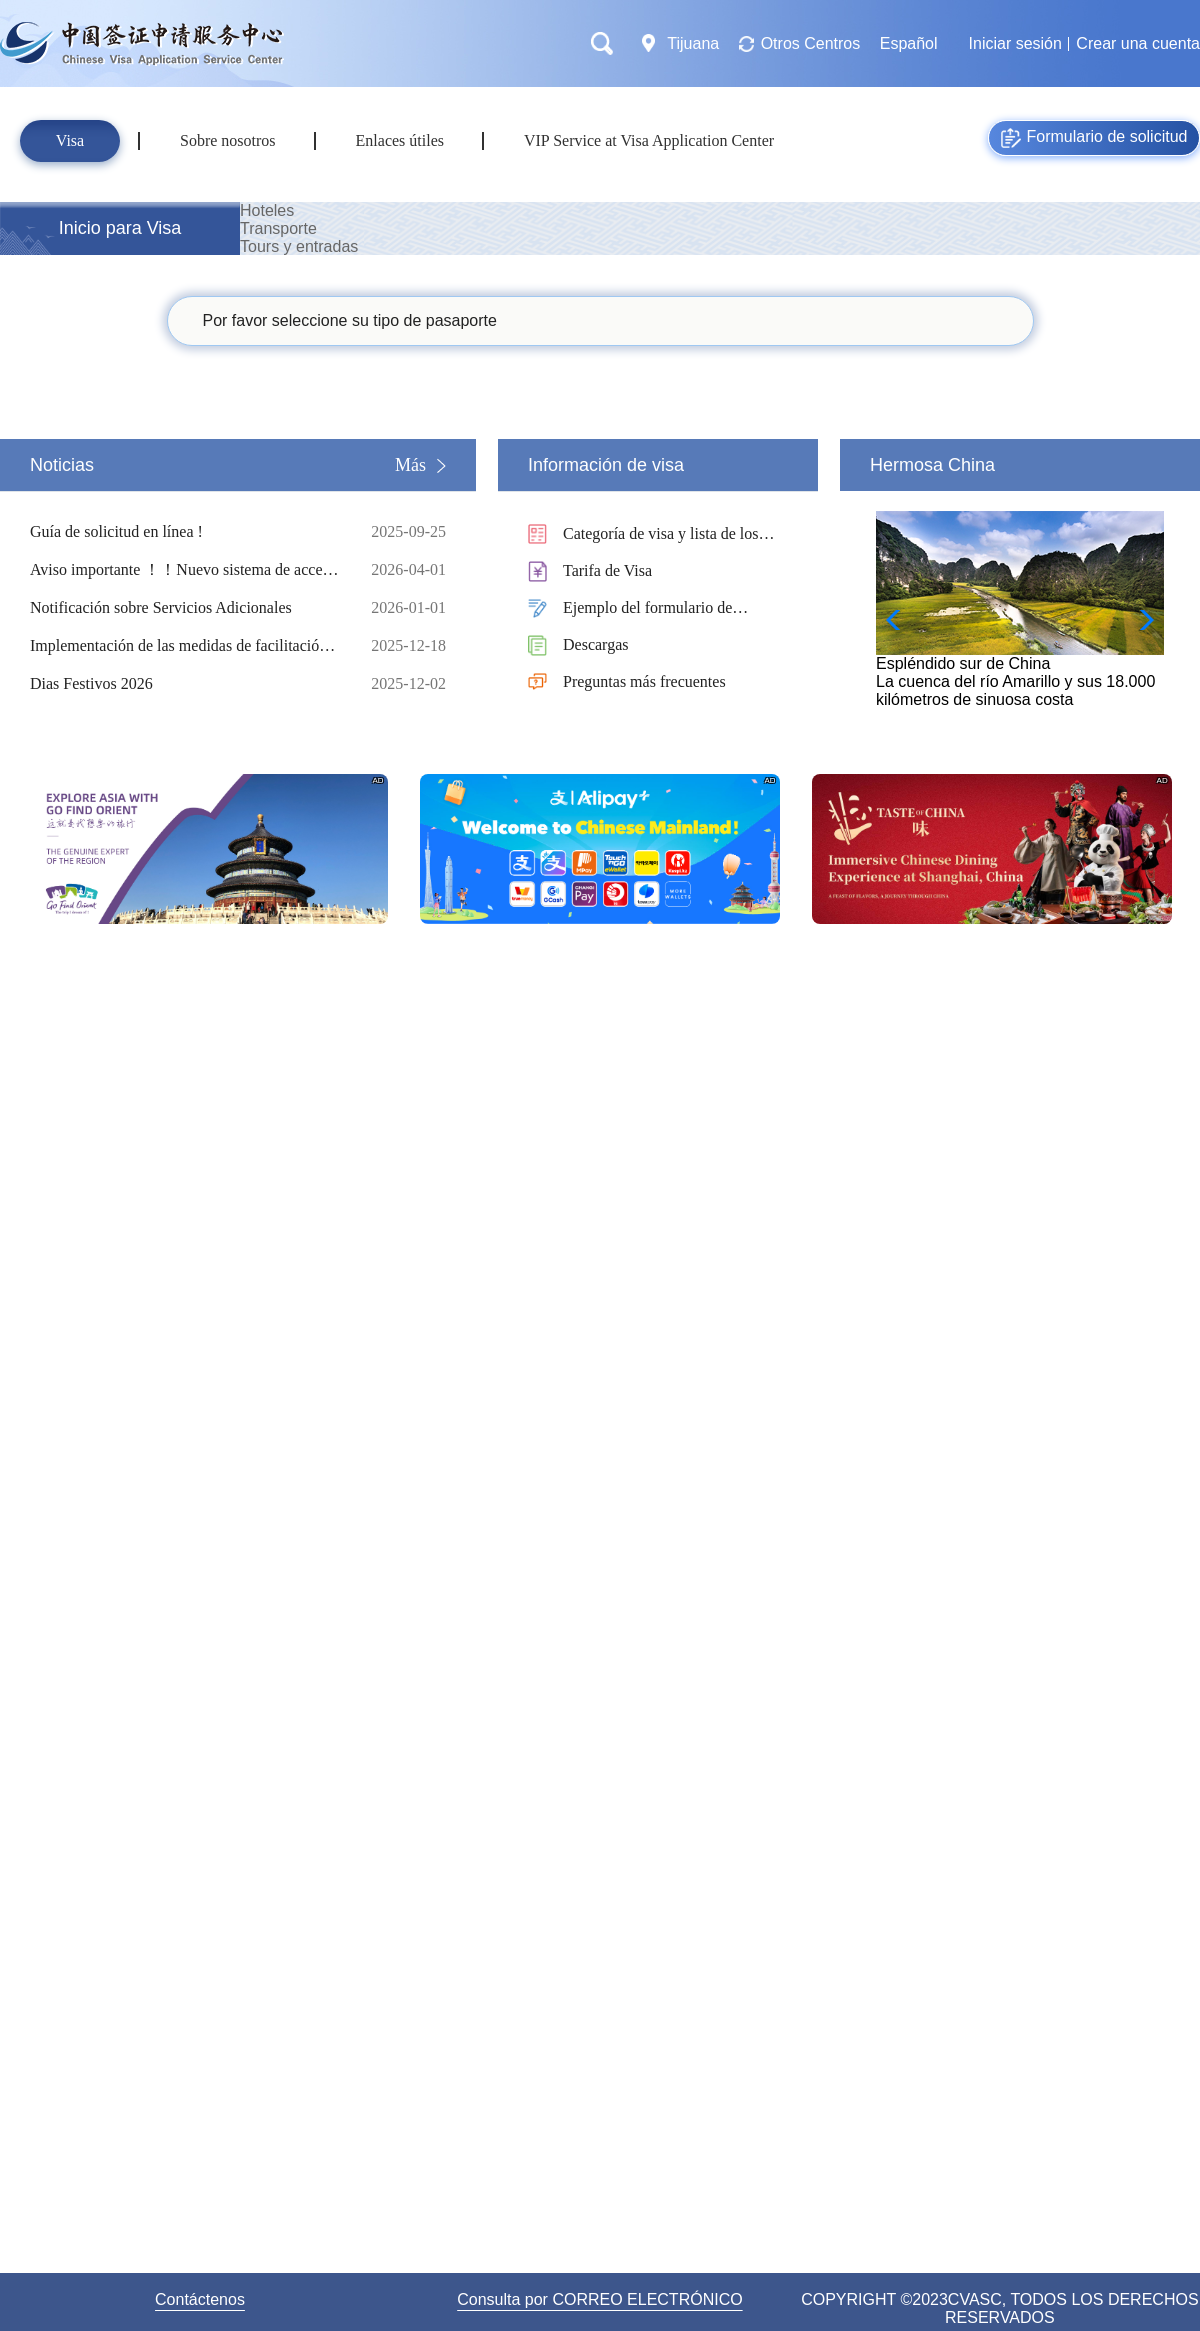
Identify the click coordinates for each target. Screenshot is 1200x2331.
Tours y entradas (299, 246)
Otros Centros (811, 43)
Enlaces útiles (400, 140)
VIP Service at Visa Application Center (649, 140)
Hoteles (267, 210)
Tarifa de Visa (607, 570)
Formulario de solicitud (1094, 138)
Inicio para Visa (120, 228)
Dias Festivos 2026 (185, 684)
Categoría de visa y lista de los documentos (661, 535)
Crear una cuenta (1138, 43)
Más (410, 465)
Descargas (595, 644)
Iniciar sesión (1015, 43)
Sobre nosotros (228, 140)
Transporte (278, 228)
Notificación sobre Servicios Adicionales (185, 608)
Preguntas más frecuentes (644, 681)
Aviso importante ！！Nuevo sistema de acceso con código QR (185, 570)
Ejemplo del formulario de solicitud (647, 609)
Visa (70, 140)
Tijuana (693, 43)
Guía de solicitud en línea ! (185, 532)
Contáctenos (200, 2299)
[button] (1140, 620)
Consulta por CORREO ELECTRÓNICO (599, 2299)
